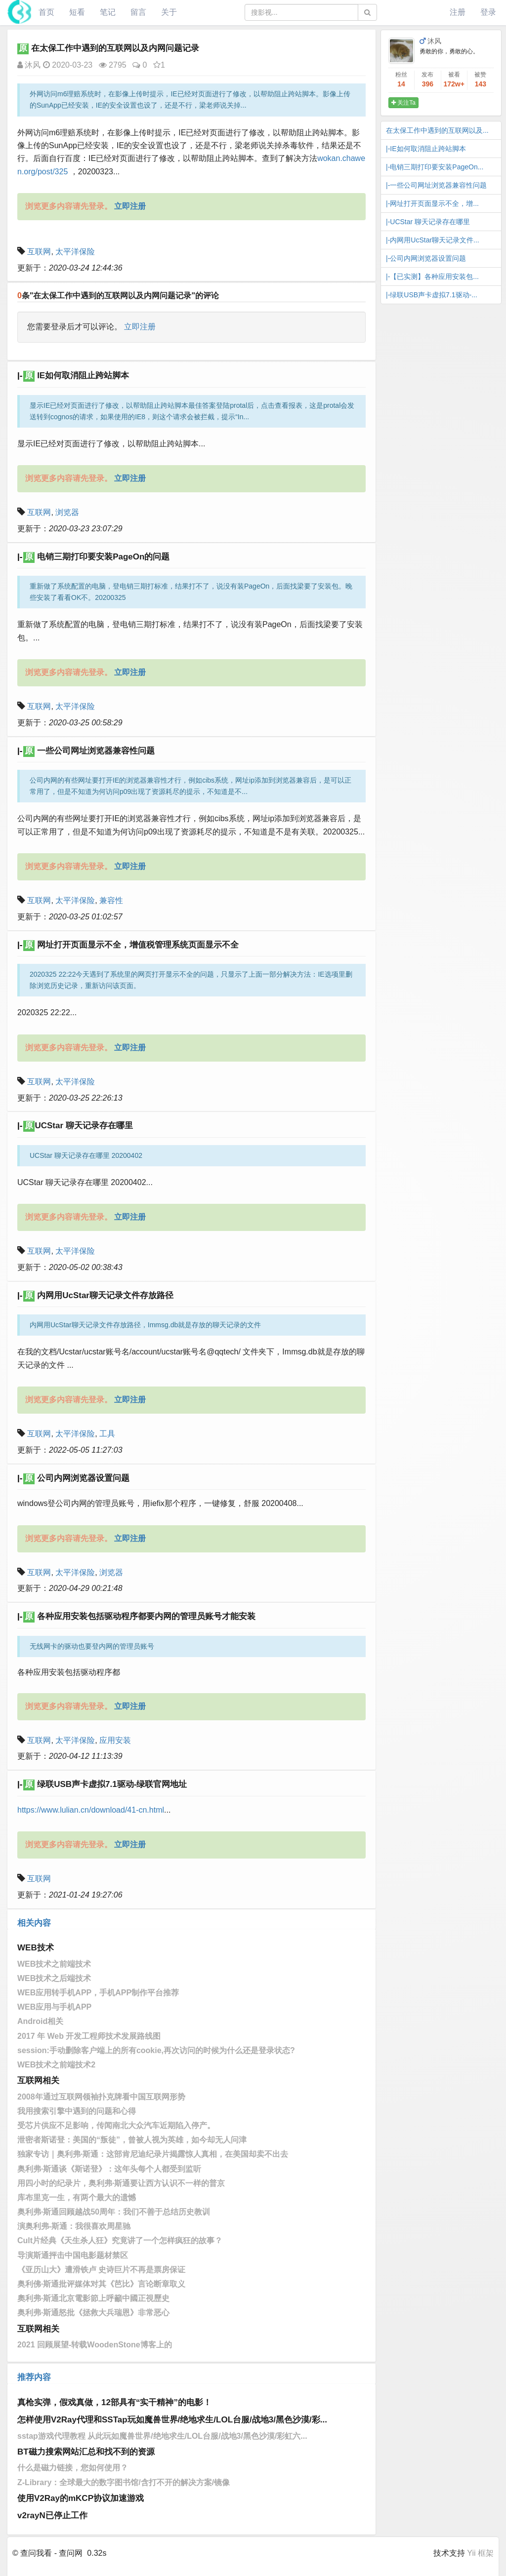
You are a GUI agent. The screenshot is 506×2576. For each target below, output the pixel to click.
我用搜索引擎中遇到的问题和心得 (76, 2111)
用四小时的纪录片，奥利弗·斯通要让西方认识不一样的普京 (121, 2183)
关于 (169, 12)
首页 (46, 12)
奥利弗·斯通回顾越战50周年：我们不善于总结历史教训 (113, 2212)
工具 (107, 1433)
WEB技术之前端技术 (54, 1964)
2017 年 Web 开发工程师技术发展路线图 (89, 2036)
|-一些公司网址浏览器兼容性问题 (436, 185)
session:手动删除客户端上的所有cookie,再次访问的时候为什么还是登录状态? (156, 2050)
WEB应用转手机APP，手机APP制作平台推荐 (98, 1992)
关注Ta (403, 102)
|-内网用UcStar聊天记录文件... (432, 240)
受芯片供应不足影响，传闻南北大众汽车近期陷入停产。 (116, 2125)
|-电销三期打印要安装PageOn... (434, 167)
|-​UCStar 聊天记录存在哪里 (428, 222)
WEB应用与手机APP (54, 2007)
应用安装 (115, 1740)
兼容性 (111, 900)
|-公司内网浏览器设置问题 (426, 258)
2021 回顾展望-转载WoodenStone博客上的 (94, 2344)
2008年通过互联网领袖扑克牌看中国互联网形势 (101, 2097)
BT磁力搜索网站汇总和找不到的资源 (86, 2452)
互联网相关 (38, 2080)
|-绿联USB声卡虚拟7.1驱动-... (431, 295)
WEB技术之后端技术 (54, 1978)
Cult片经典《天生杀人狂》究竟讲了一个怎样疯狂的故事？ (119, 2240)
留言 (138, 12)
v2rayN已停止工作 (52, 2515)
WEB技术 (35, 1947)
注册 (457, 12)
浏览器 (67, 512)
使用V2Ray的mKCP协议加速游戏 (80, 2498)
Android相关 (40, 2021)
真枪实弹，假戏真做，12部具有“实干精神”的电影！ (114, 2402)
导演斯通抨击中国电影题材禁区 (72, 2255)
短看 (77, 12)
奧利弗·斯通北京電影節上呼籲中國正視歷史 (93, 2298)
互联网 (39, 251)
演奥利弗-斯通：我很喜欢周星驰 (73, 2226)
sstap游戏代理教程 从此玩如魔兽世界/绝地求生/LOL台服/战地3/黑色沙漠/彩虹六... (162, 2436)
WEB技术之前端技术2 (56, 2065)
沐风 (29, 65)
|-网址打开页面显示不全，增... (432, 203)
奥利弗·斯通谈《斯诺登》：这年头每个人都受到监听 (109, 2169)
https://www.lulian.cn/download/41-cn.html (90, 1810)
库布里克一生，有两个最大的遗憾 (76, 2197)
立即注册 (140, 326)
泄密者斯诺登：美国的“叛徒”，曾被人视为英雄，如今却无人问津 (132, 2140)
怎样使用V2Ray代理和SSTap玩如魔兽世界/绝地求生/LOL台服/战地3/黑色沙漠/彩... (172, 2419)
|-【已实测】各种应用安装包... (432, 276)
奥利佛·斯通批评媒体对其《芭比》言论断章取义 (101, 2284)
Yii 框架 (480, 2553)
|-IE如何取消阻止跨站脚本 (426, 149)
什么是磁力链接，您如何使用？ (72, 2467)
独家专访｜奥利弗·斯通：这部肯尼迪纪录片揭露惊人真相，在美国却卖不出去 (152, 2154)
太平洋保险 (75, 251)
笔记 (108, 12)
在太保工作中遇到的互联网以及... (437, 130)
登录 (488, 12)
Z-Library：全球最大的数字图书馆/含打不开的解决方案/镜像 (123, 2482)
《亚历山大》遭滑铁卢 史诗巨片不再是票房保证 (101, 2269)
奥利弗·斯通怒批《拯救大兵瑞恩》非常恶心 (93, 2312)
